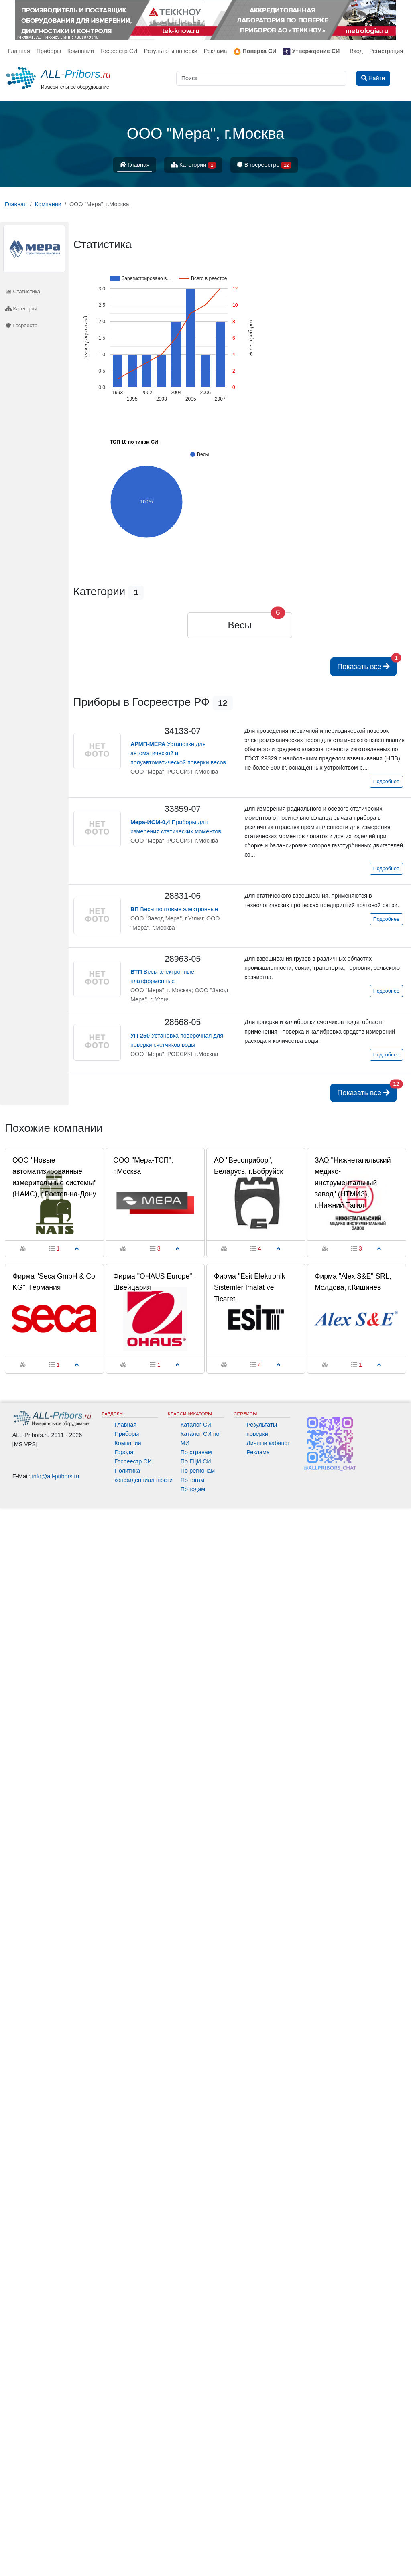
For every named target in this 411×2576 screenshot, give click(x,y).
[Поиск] (261, 78)
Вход (356, 51)
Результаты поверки (170, 51)
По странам (196, 1452)
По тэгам (192, 1480)
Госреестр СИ (119, 51)
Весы (240, 625)
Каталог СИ (196, 1424)
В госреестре (264, 165)
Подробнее (386, 781)
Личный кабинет (268, 1443)
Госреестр (21, 325)
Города (123, 1452)
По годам (193, 1489)
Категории (193, 165)
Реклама (215, 51)
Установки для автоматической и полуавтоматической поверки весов (178, 753)
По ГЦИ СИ (196, 1461)
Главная (19, 51)
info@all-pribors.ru (55, 1476)
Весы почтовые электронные (174, 909)
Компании (80, 51)
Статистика (22, 291)
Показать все (367, 664)
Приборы (49, 51)
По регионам (198, 1470)
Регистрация (386, 51)
